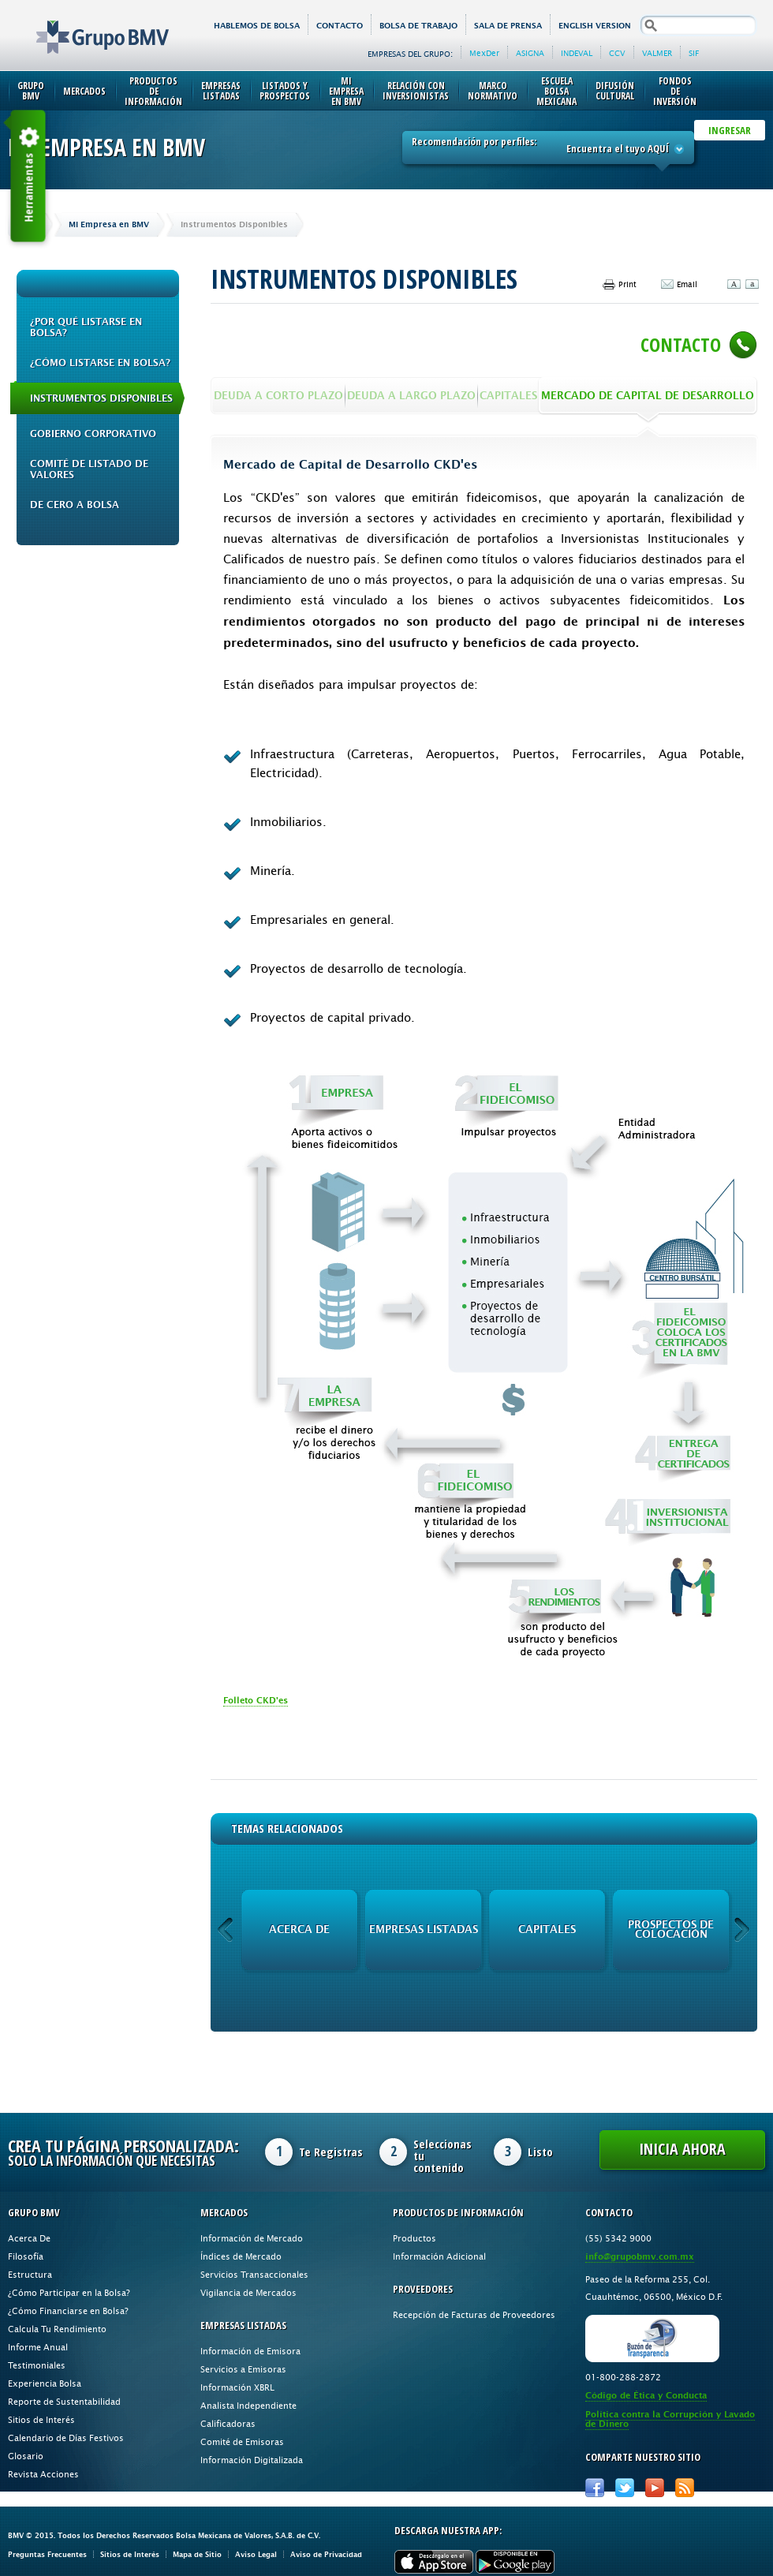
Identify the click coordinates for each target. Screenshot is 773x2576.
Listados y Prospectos (285, 90)
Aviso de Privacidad (326, 2554)
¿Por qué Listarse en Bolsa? (86, 327)
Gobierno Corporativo (93, 433)
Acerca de (299, 1929)
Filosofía (25, 2256)
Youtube (654, 2487)
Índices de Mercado (241, 2256)
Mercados (84, 91)
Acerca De (29, 2238)
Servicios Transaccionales (254, 2274)
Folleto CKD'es (255, 1701)
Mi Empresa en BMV (346, 91)
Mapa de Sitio (197, 2554)
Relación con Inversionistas (416, 90)
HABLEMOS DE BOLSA (257, 25)
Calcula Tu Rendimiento (57, 2329)
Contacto (339, 25)
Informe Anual (38, 2347)
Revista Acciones (43, 2474)
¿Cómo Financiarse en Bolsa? (68, 2310)
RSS (684, 2487)
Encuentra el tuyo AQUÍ (625, 148)
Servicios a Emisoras (243, 2369)
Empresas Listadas (221, 90)
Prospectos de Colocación (671, 1929)
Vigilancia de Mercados (248, 2292)
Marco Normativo (492, 90)
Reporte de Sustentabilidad (64, 2401)
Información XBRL (237, 2387)
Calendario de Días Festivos (66, 2437)
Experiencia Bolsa (44, 2383)
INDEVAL (576, 53)
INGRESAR (729, 130)
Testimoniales (36, 2365)
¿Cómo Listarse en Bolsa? (100, 362)
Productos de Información (153, 91)
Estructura (30, 2274)
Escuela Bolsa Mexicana (556, 91)
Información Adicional (439, 2256)
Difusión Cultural (615, 90)
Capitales (547, 1929)
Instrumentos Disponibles (101, 398)
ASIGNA (530, 53)
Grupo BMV (85, 25)
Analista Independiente (248, 2405)
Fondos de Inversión (674, 91)
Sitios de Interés (41, 2419)
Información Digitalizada (251, 2459)
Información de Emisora (250, 2351)
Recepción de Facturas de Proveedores (474, 2314)
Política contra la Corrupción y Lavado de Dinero (670, 2419)
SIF (694, 53)
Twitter (624, 2487)
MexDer (484, 53)
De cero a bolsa (74, 504)
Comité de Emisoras (242, 2441)
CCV (617, 53)
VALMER (657, 53)
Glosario (25, 2456)
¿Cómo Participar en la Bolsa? (69, 2292)
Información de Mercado (251, 2238)
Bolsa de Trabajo (418, 25)
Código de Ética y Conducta (646, 2396)
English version (594, 25)
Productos (414, 2238)
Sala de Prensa (508, 25)
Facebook (594, 2487)
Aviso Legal (256, 2554)
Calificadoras (228, 2423)
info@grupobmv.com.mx (639, 2257)
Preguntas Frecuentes (47, 2554)
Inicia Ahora (682, 2148)
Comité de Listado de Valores (89, 469)
